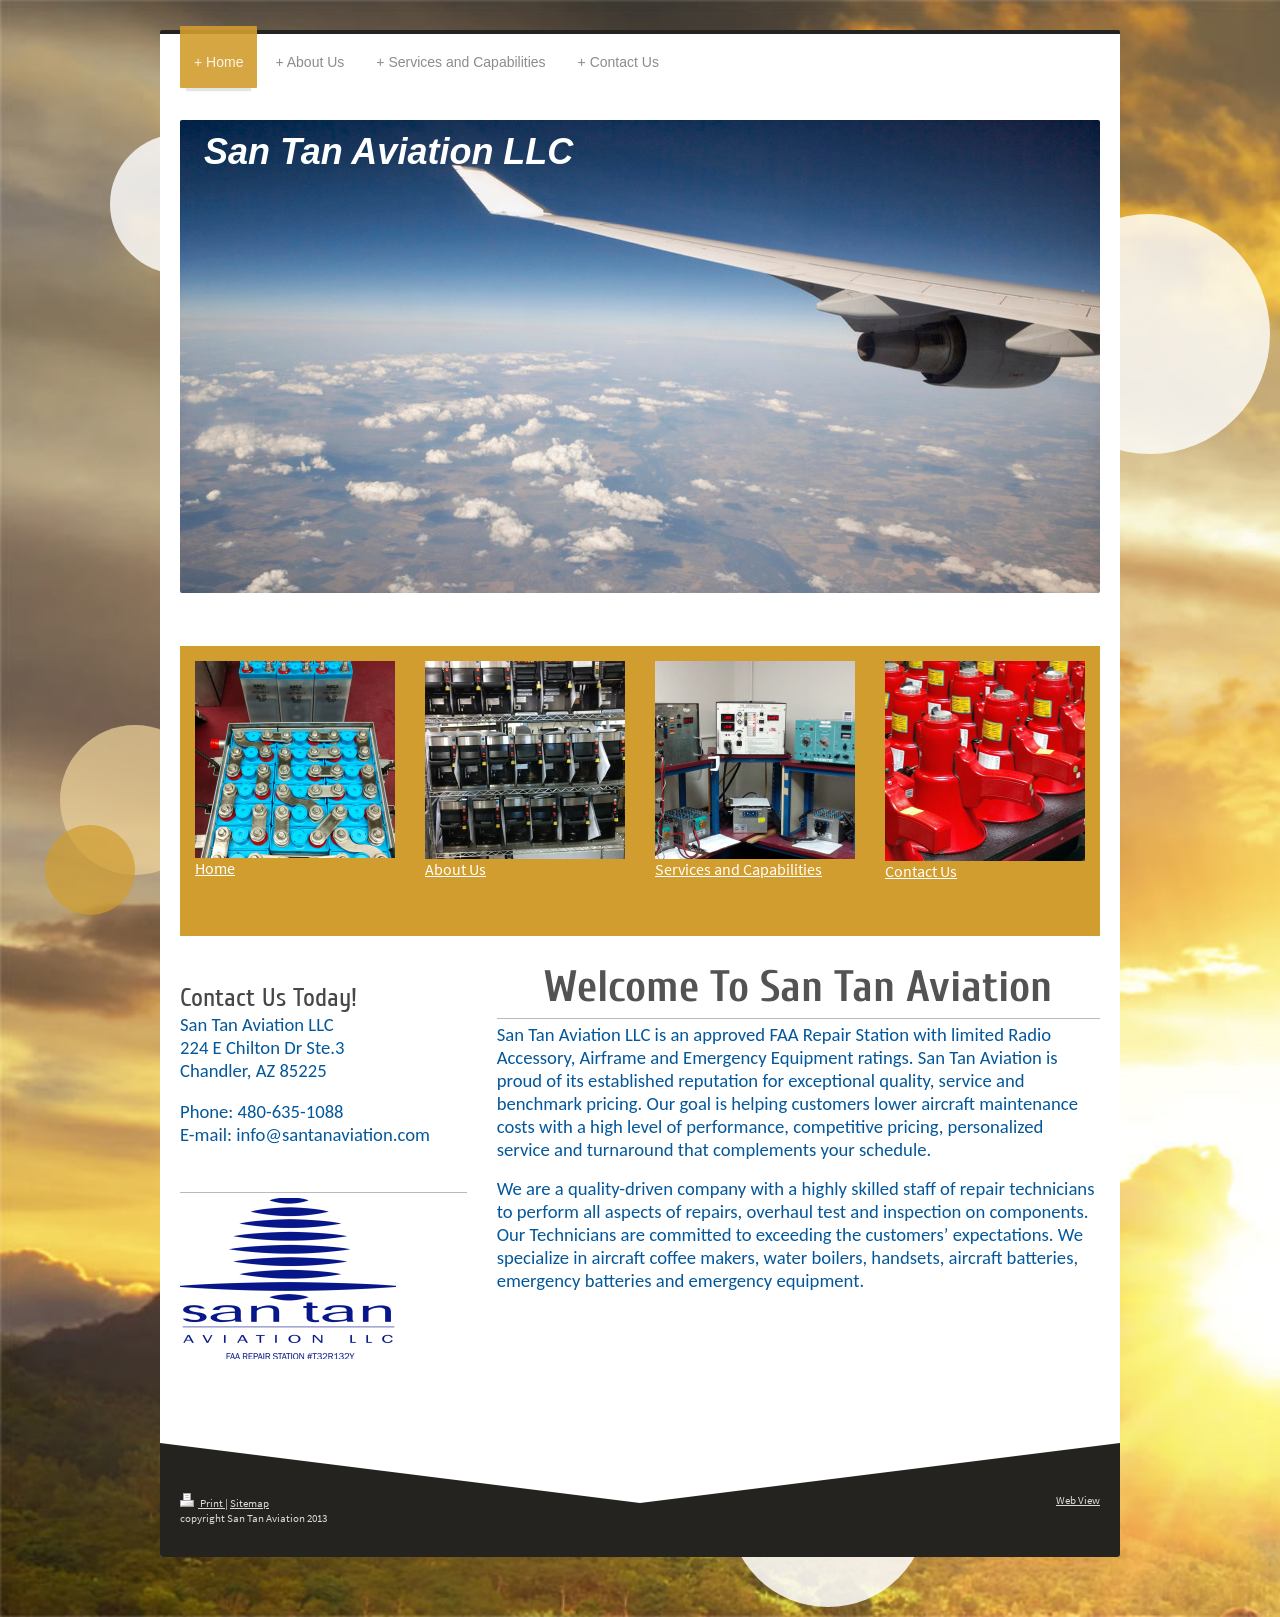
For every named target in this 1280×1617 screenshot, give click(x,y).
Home (215, 868)
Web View (1078, 1500)
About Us (455, 869)
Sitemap (249, 1503)
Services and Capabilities (738, 869)
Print (202, 1503)
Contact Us (921, 871)
